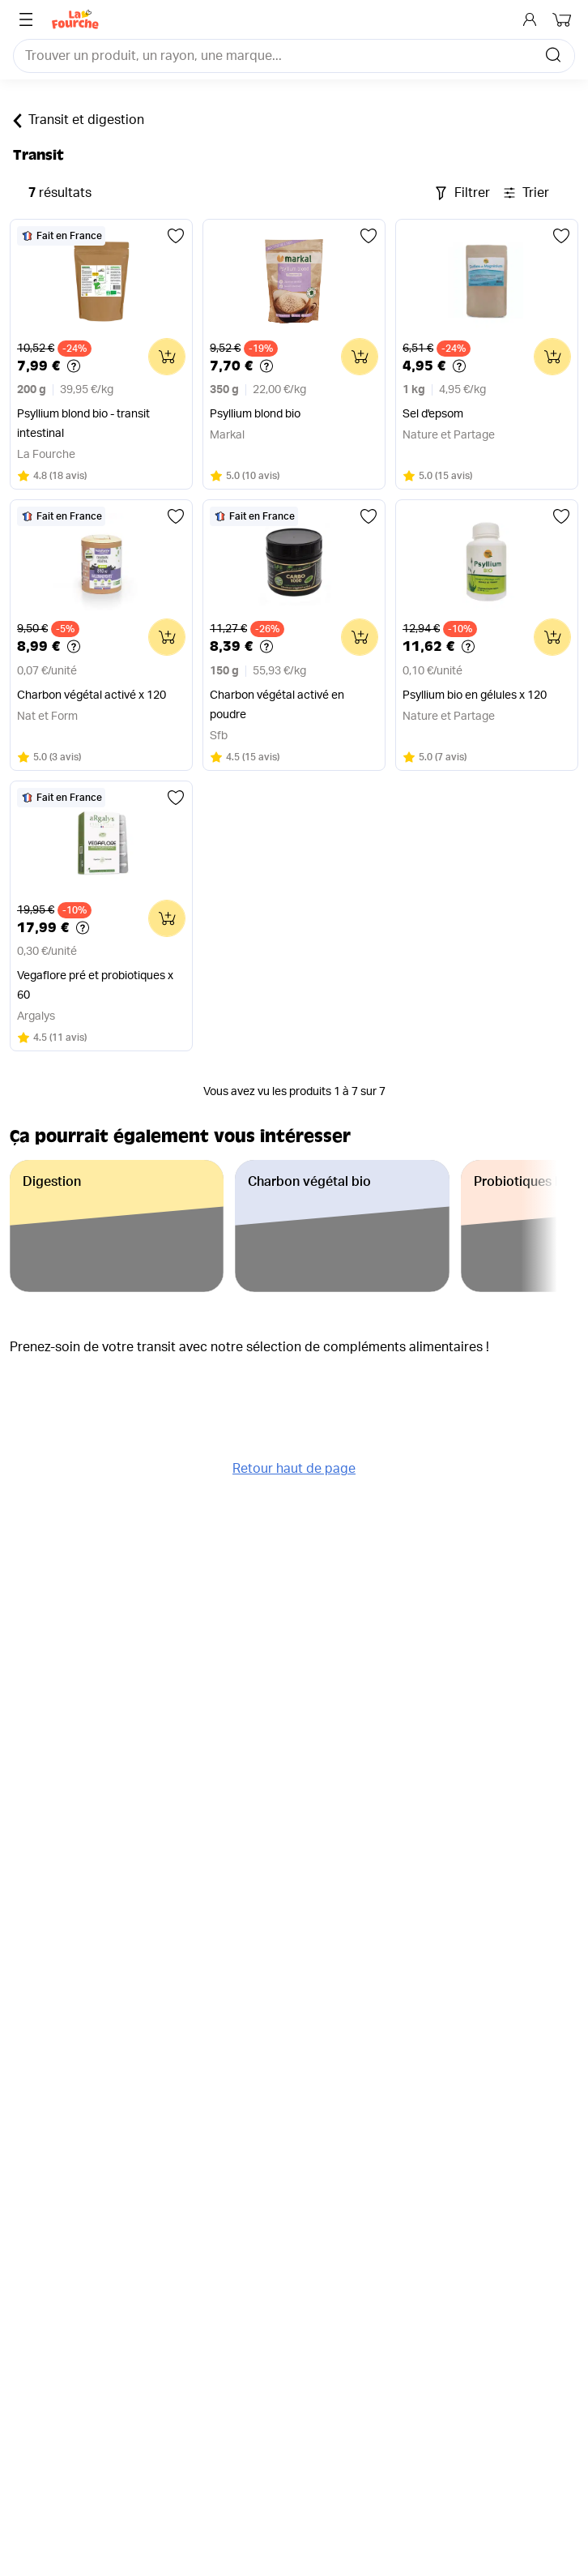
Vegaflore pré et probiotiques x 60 (95, 985)
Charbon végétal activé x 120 (91, 695)
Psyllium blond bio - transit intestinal (83, 424)
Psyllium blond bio (255, 414)
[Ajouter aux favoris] (175, 236)
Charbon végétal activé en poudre (277, 705)
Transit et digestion (78, 120)
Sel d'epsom (433, 414)
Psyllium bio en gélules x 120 (475, 695)
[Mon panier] (563, 19)
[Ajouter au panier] (167, 356)
